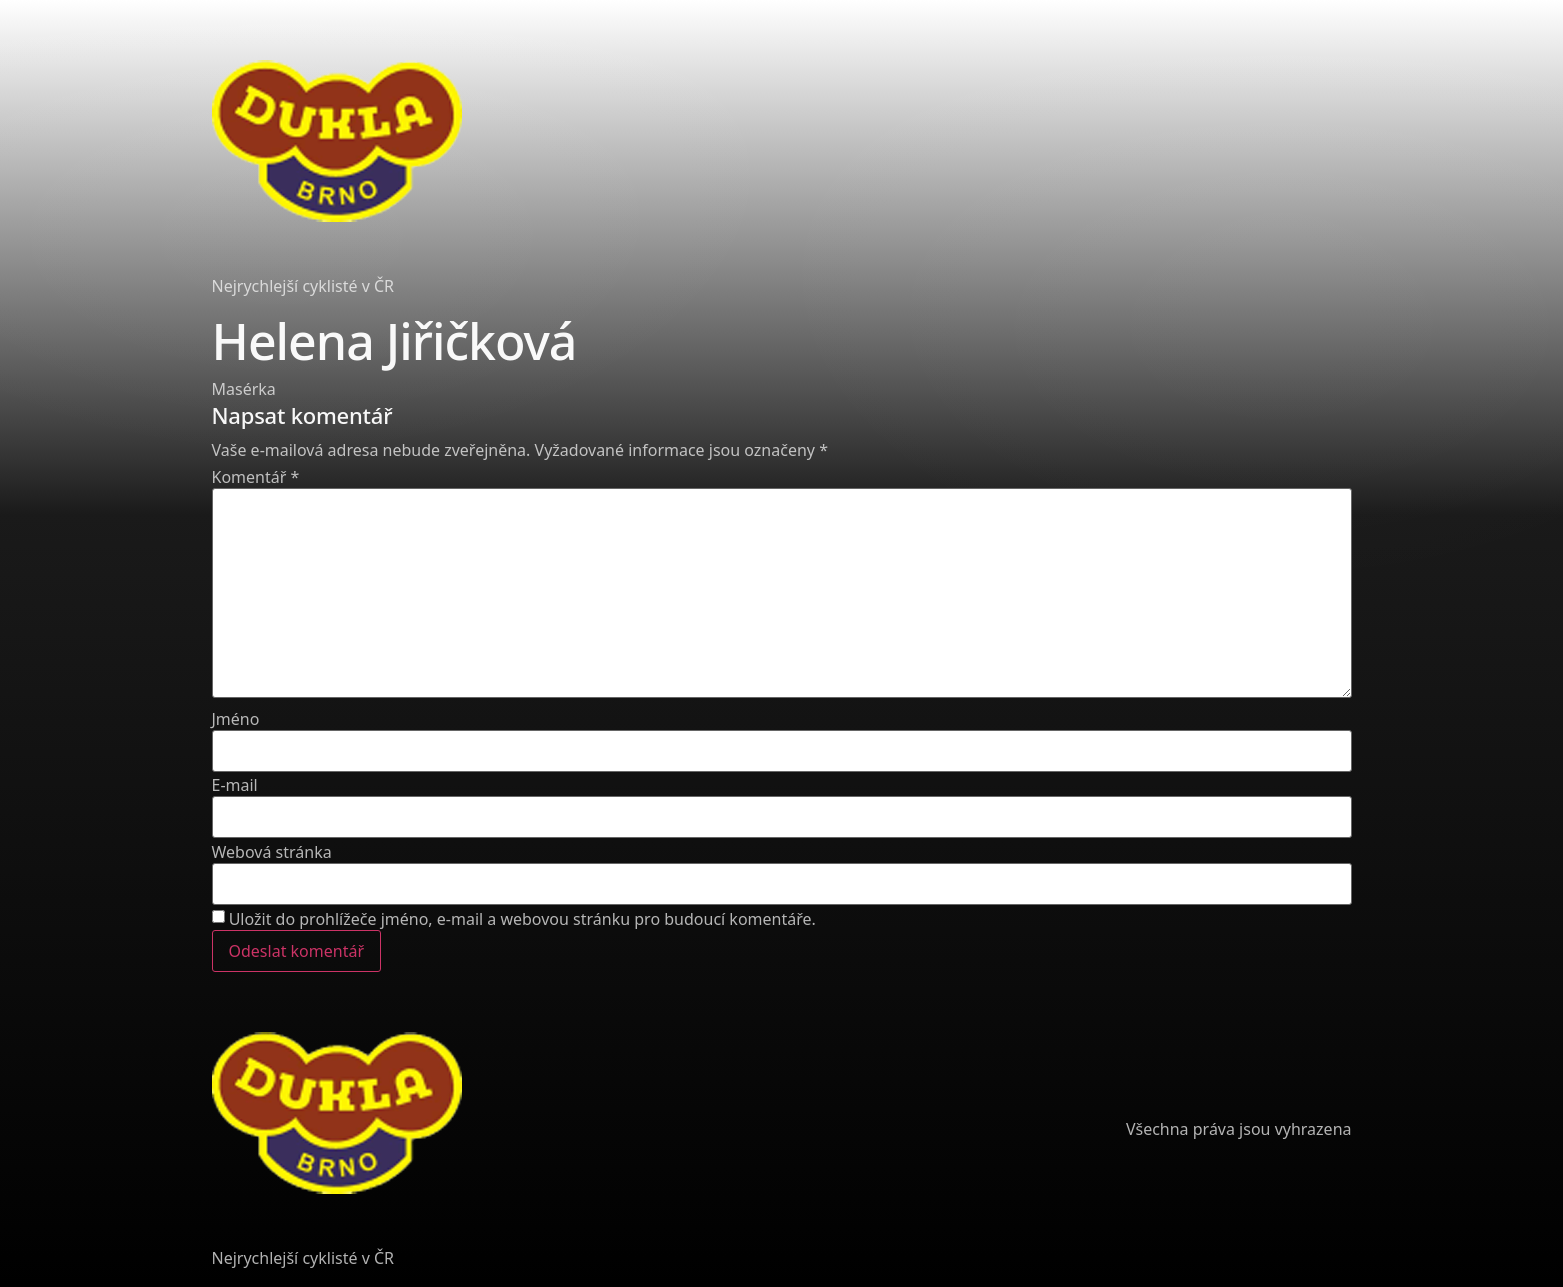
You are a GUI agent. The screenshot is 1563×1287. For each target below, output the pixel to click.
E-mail (235, 785)
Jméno (236, 719)
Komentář (256, 477)
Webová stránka (272, 852)
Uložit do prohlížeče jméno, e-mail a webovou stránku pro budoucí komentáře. (522, 919)
